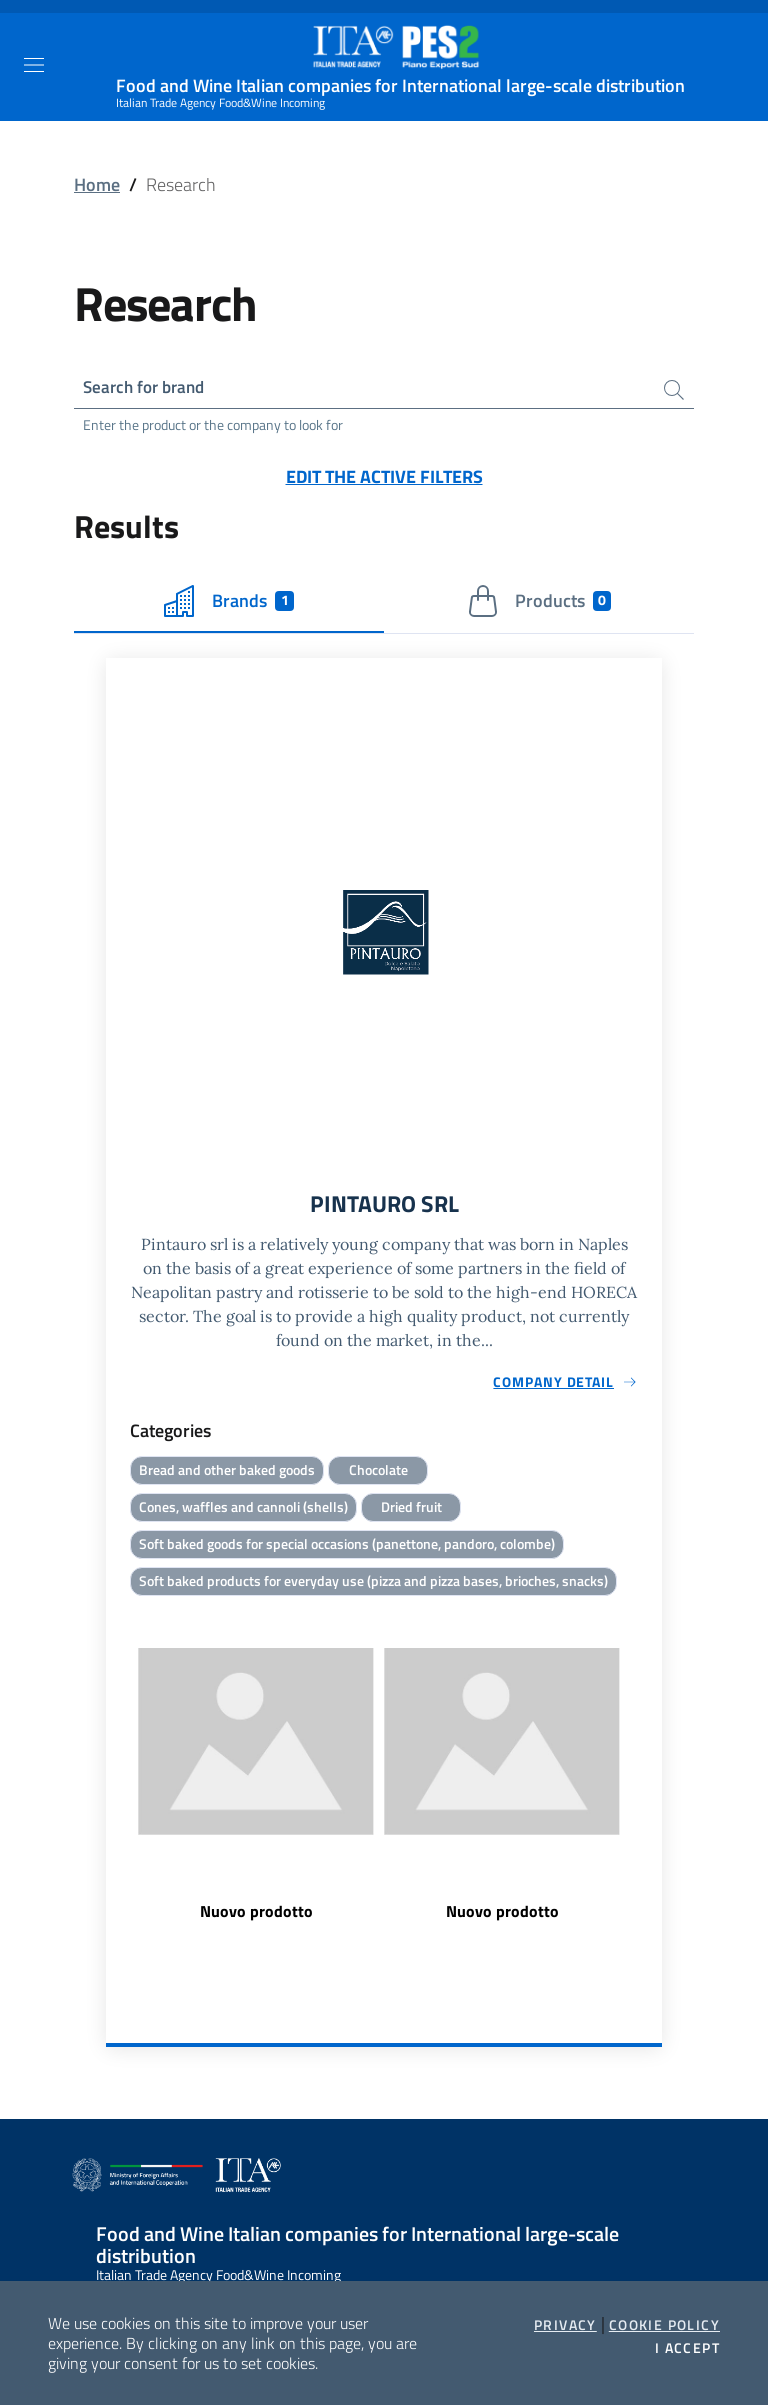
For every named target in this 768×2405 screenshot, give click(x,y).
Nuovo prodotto (256, 1917)
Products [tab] (539, 603)
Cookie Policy (664, 2325)
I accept (687, 2348)
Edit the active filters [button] (384, 478)
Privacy (565, 2325)
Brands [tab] (229, 603)
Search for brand (148, 387)
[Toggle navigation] (34, 65)
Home (97, 184)
